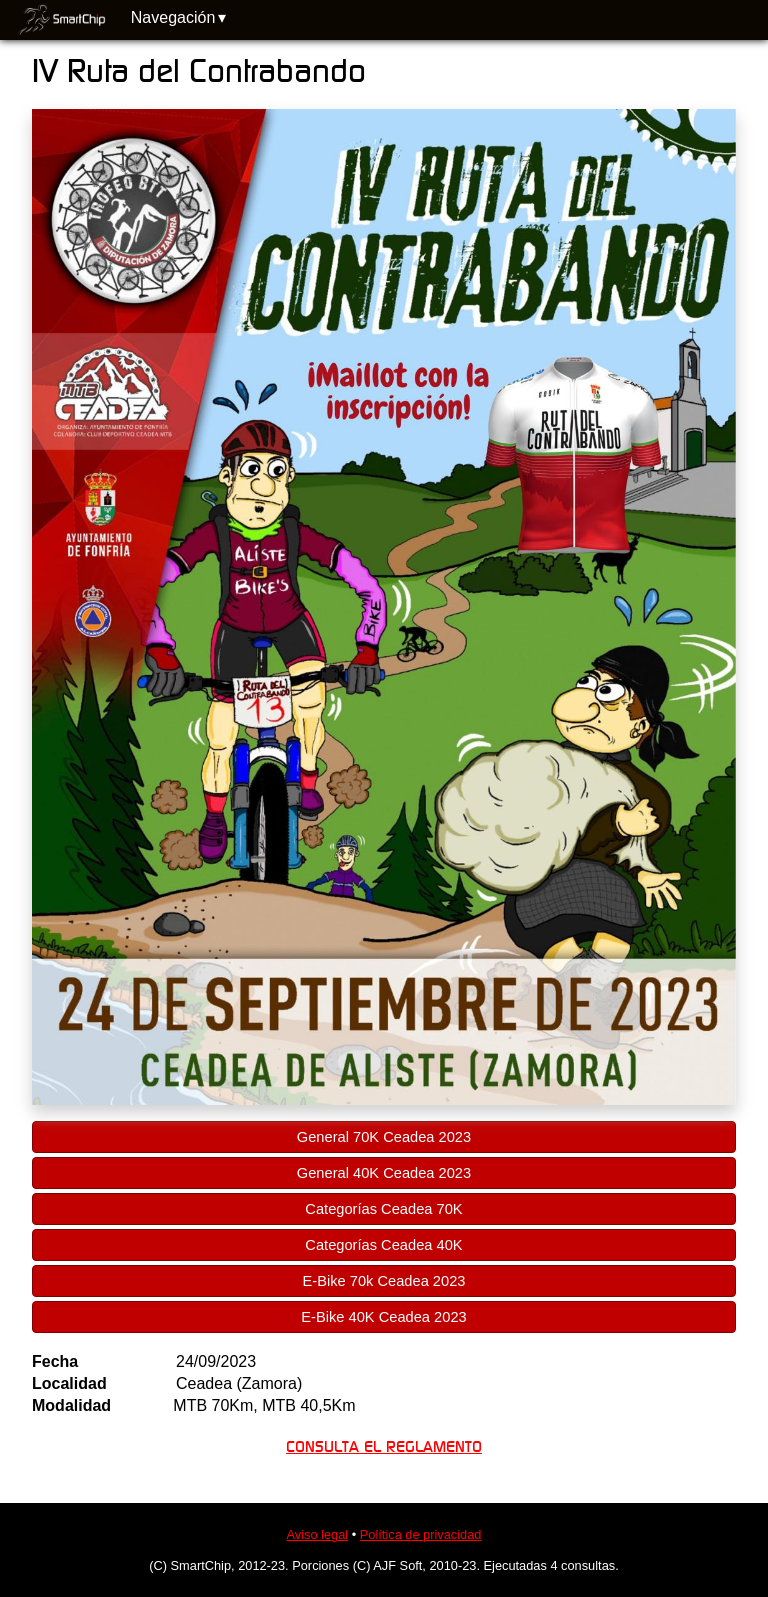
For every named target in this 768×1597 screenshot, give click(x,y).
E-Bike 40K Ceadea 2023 (383, 1317)
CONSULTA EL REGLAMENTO (384, 1447)
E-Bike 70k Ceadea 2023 (384, 1281)
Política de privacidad (421, 1534)
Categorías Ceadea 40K (383, 1245)
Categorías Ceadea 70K (383, 1209)
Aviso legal (318, 1534)
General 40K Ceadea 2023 (384, 1173)
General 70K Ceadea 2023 (384, 1137)
